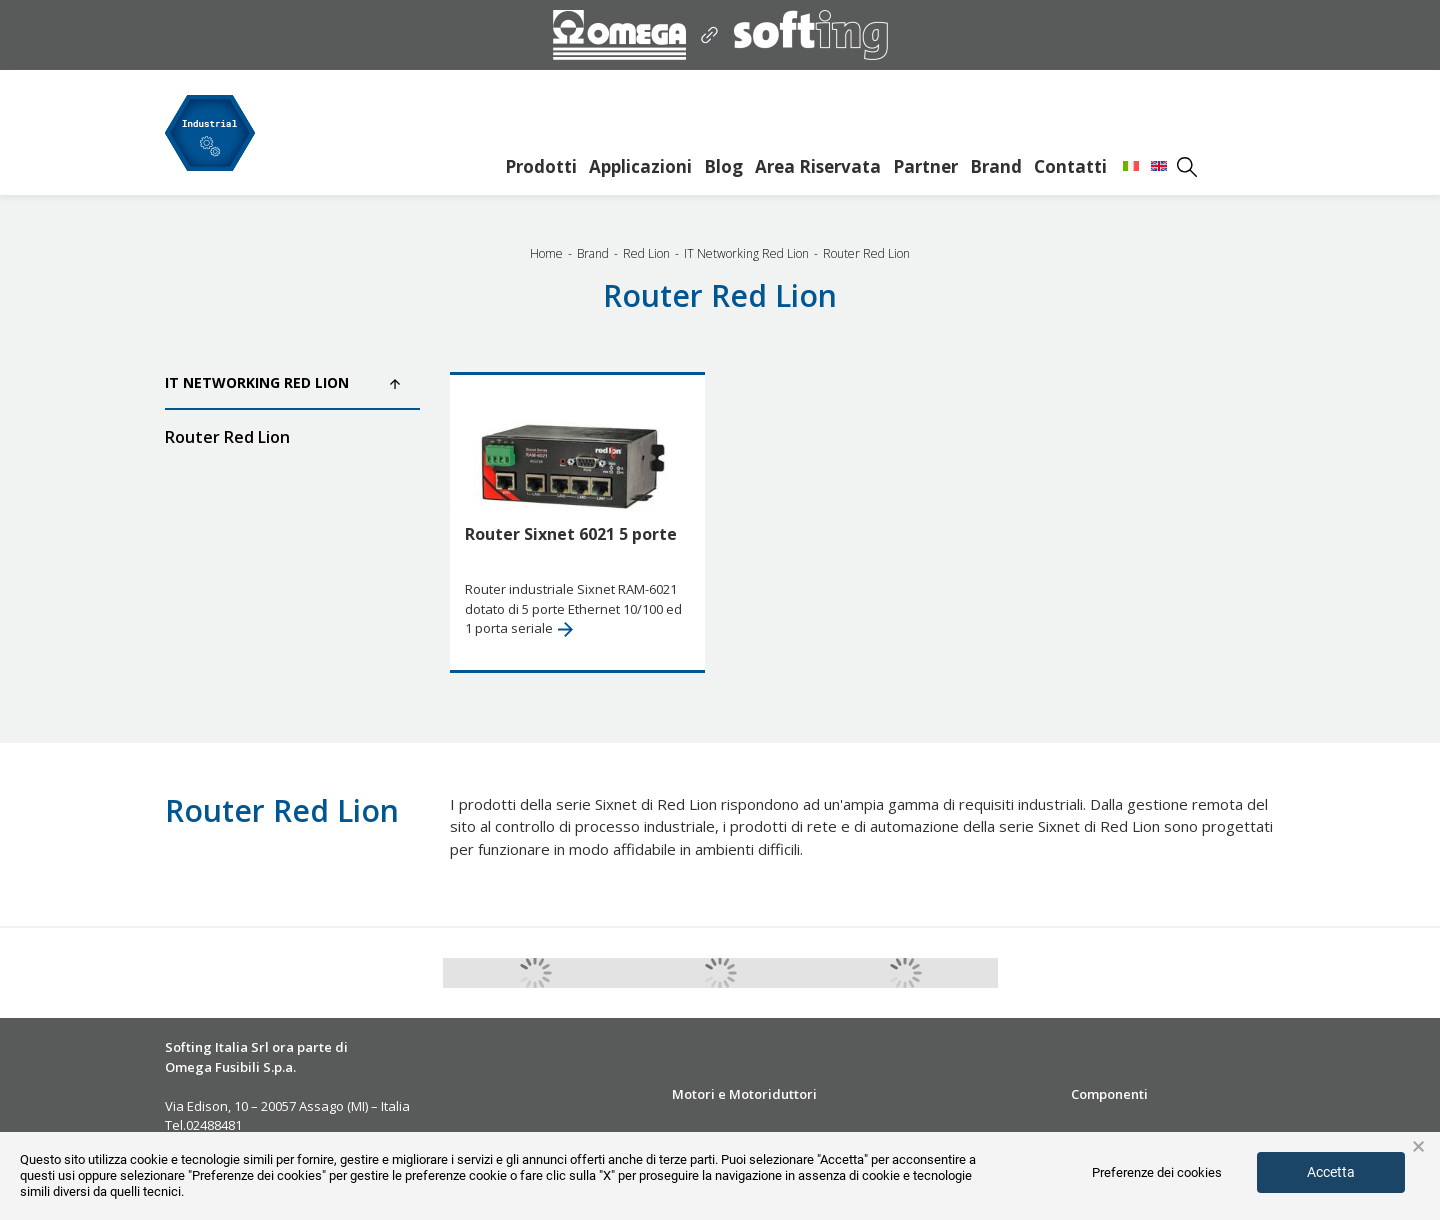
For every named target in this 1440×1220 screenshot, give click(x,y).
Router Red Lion (227, 437)
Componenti (1109, 1094)
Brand (996, 166)
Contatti (1070, 166)
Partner (925, 166)
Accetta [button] (1331, 1172)
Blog (723, 166)
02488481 (214, 1125)
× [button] (1418, 1147)
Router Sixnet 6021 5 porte (571, 534)
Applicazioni (640, 166)
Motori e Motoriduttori (744, 1094)
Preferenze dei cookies (1157, 1172)
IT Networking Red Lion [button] (282, 382)
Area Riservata (818, 166)
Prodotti (541, 166)
